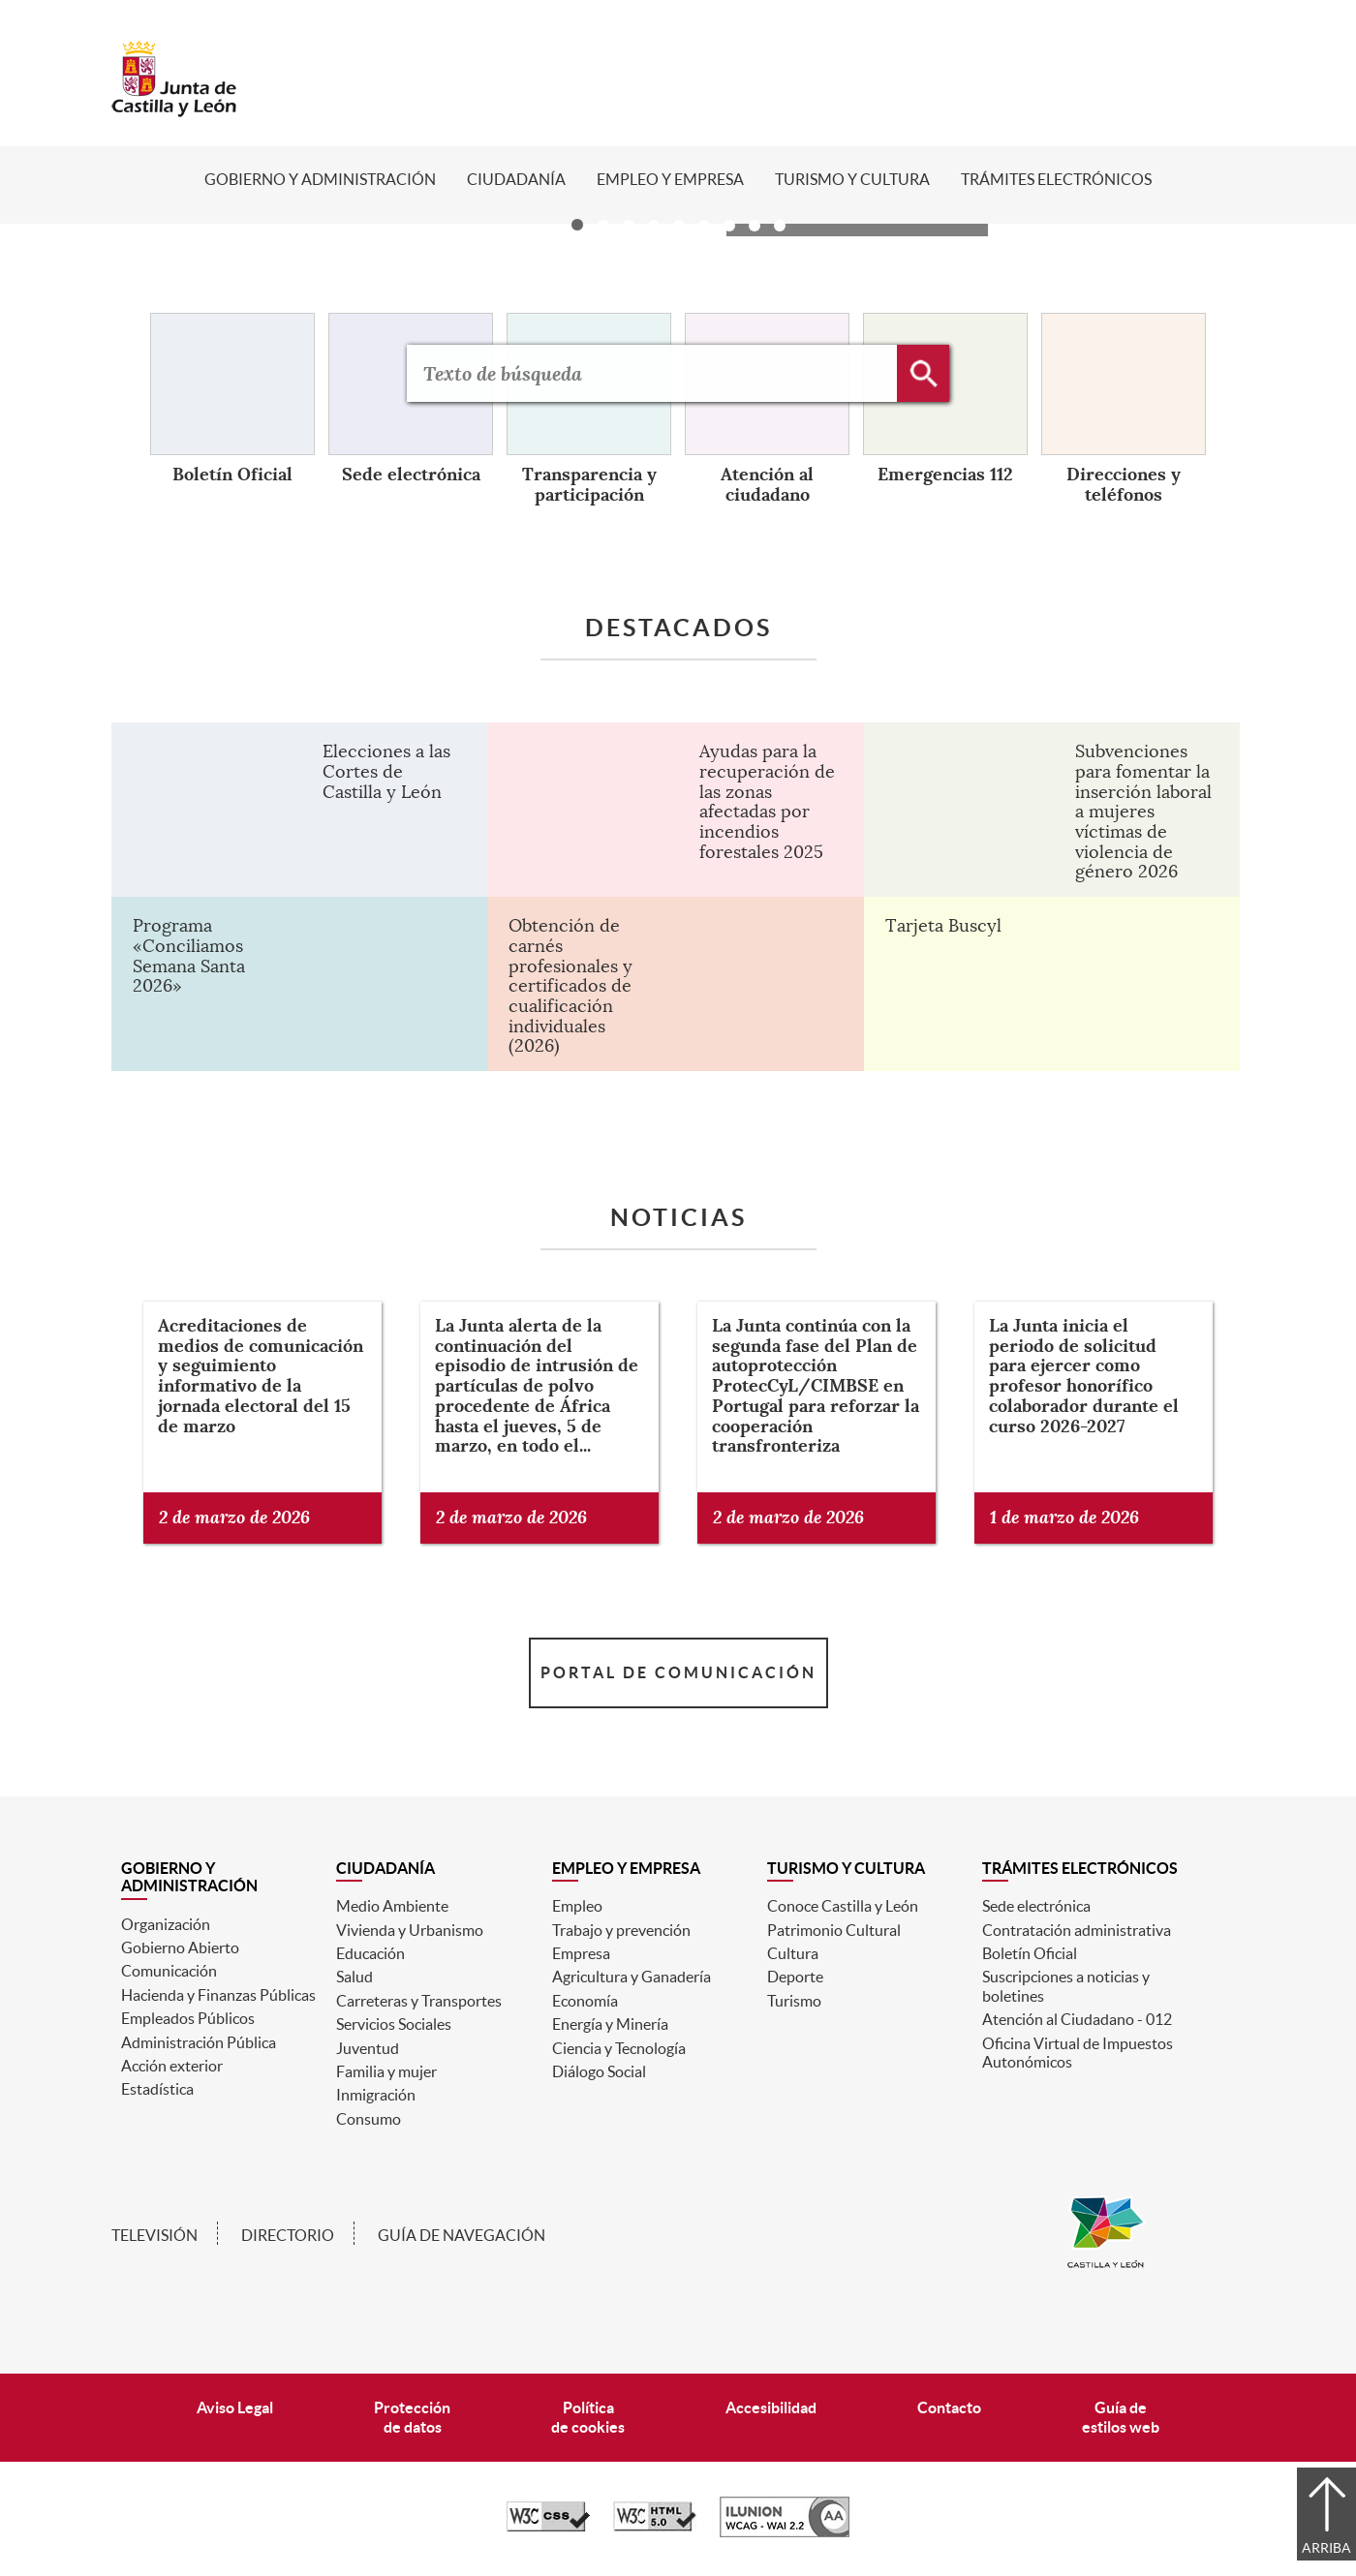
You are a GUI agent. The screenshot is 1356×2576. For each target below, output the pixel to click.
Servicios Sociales (393, 2024)
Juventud (367, 2048)
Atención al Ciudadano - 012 (1077, 2019)
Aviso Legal (235, 2407)
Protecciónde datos (412, 2417)
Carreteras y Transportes (419, 2000)
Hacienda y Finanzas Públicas (218, 1995)
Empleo (577, 1906)
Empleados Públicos (188, 2018)
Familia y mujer (386, 2071)
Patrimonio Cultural (834, 1930)
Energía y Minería (610, 2024)
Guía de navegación (461, 2235)
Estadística (157, 2089)
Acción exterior (172, 2065)
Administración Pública (198, 2042)
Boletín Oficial (1029, 1953)
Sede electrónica (1036, 1906)
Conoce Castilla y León (842, 1906)
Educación (370, 1953)
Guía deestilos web (1120, 2417)
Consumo (368, 2119)
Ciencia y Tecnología (619, 2048)
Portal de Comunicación (678, 1672)
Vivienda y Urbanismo (409, 1930)
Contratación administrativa (1076, 1930)
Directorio (287, 2235)
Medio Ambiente (392, 1906)
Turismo (794, 2000)
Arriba (1326, 2548)
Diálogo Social (599, 2071)
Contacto (949, 2407)
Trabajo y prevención (621, 1930)
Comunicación (169, 1970)
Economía (585, 2000)
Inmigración (376, 2094)
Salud (354, 1976)
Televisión (154, 2235)
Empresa (581, 1953)
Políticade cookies (588, 2417)
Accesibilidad (771, 2407)
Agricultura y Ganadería (631, 1976)
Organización (165, 1924)
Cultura (792, 1953)
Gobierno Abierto (180, 1947)
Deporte (795, 1976)
